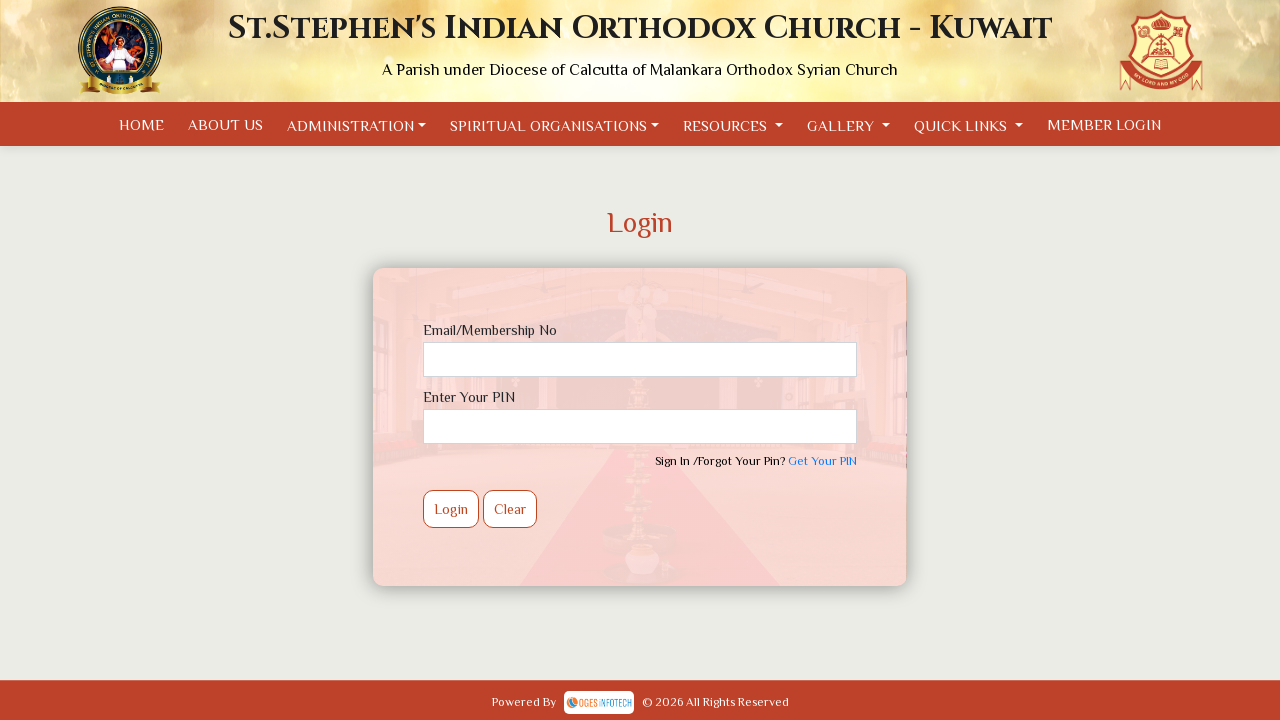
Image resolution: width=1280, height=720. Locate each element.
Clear (510, 509)
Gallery (842, 125)
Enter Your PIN (469, 397)
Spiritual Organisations (548, 125)
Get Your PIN (822, 461)
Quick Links (962, 125)
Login (451, 509)
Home (141, 124)
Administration (350, 125)
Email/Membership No (490, 330)
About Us (225, 124)
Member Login (1104, 124)
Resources (727, 125)
